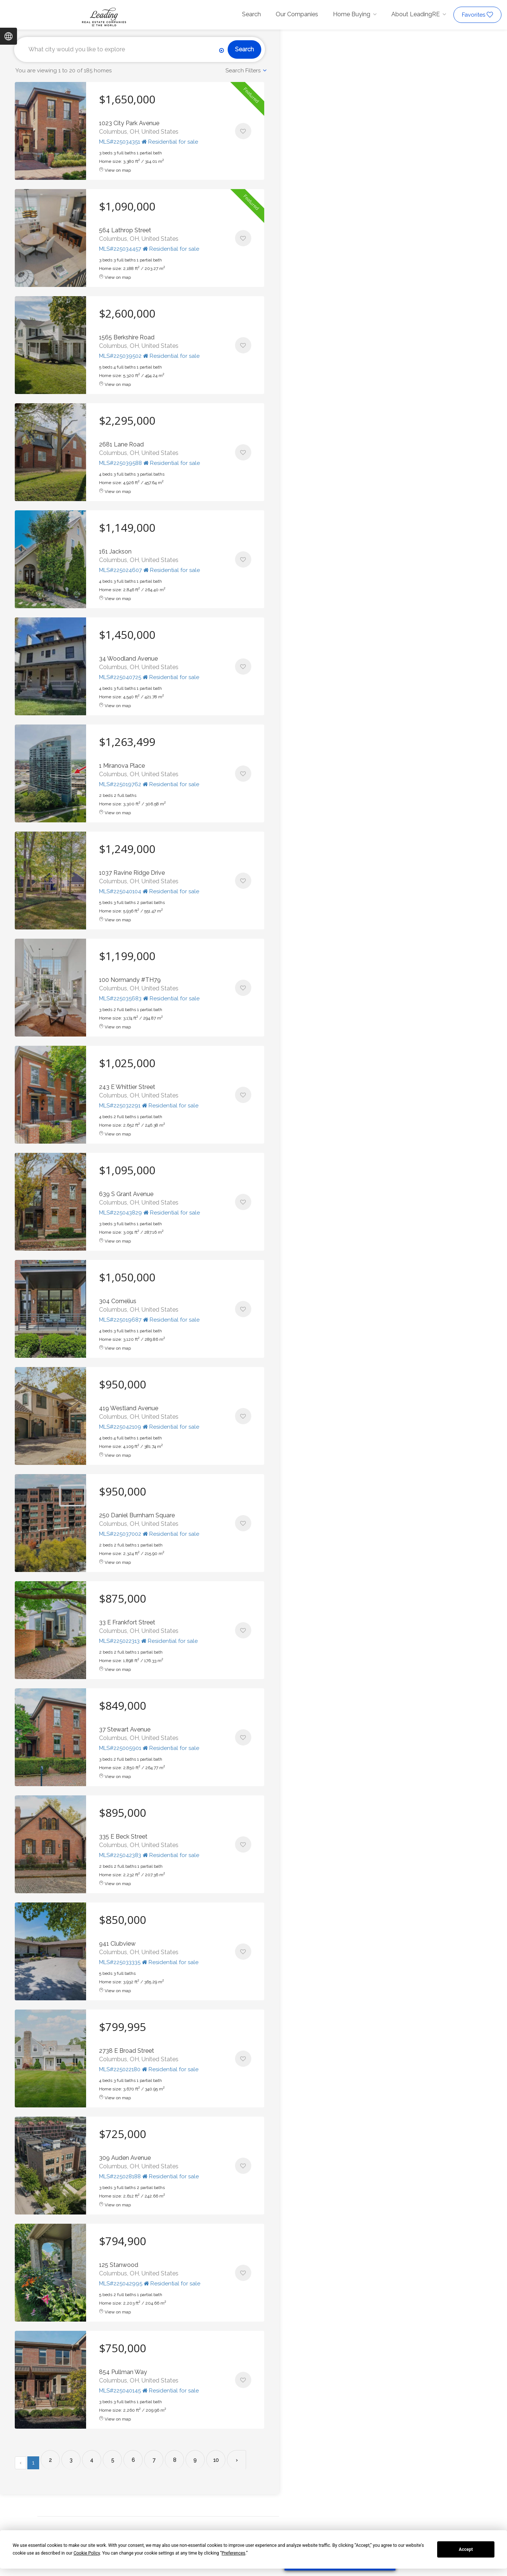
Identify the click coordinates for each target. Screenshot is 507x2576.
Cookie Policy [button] (87, 2553)
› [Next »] (237, 2460)
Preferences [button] (233, 2553)
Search (251, 14)
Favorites (477, 14)
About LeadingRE (415, 14)
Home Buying (351, 14)
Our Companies (297, 14)
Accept (466, 2549)
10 (216, 2460)
